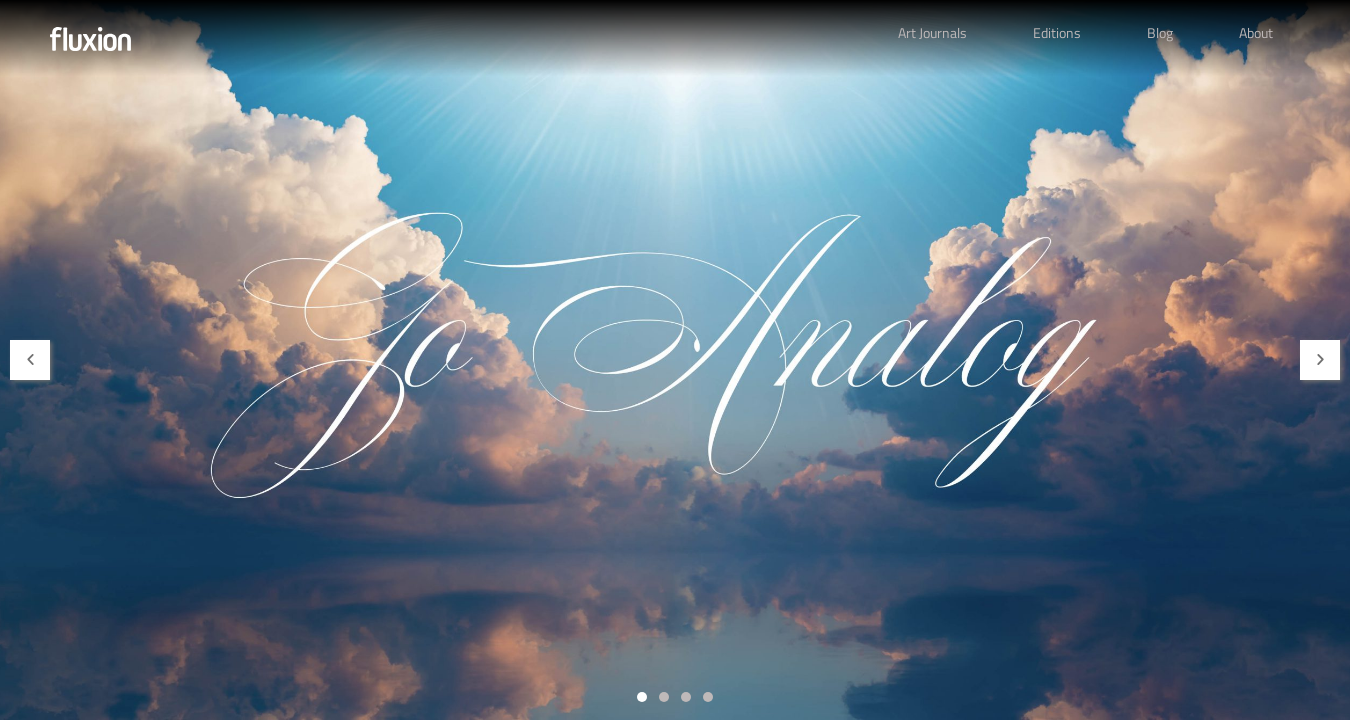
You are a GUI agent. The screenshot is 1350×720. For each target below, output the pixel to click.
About (1256, 32)
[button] (30, 360)
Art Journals (932, 32)
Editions (1057, 32)
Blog (1160, 32)
